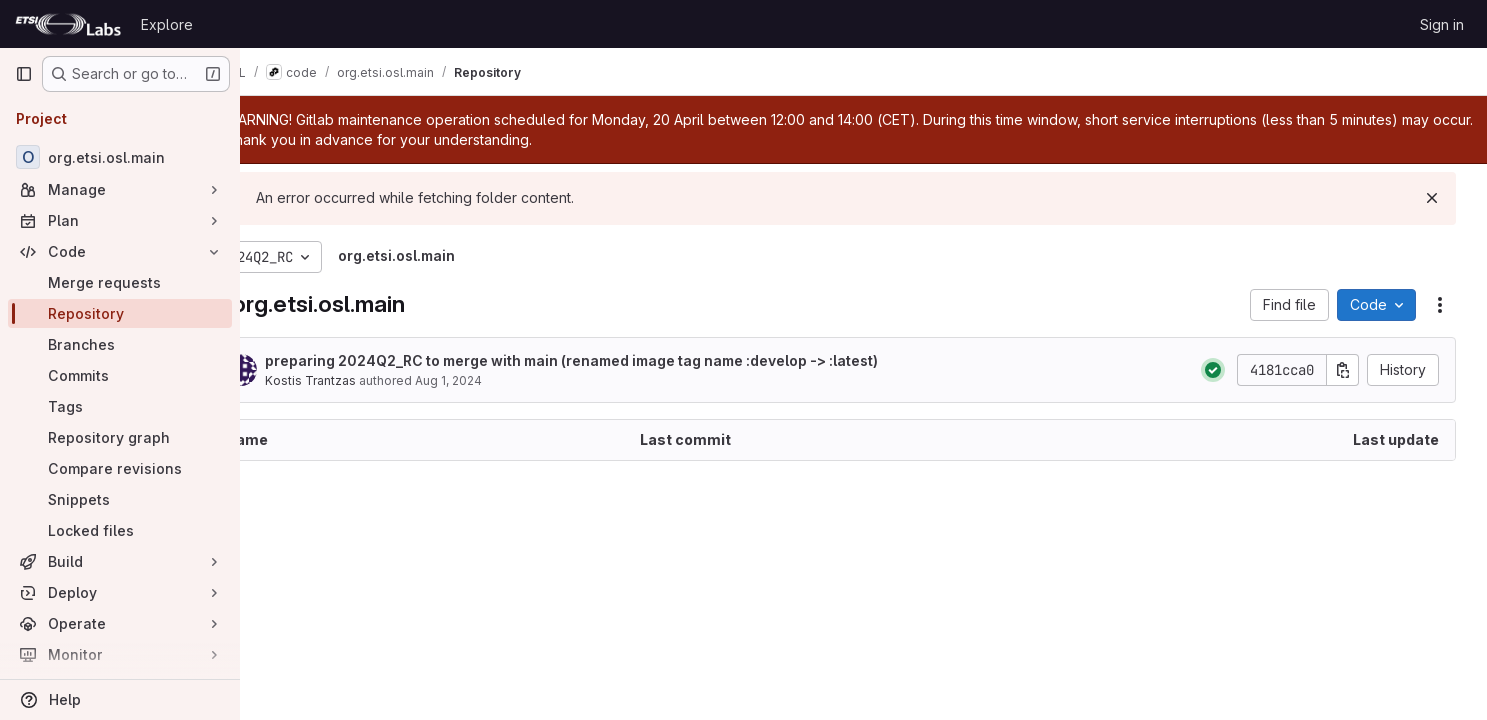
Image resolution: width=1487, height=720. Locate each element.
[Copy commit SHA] (1350, 370)
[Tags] (120, 406)
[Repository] (120, 313)
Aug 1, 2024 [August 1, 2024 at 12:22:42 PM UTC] (504, 380)
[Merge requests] (120, 282)
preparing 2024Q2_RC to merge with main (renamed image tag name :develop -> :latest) (627, 360)
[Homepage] (68, 24)
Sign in (1442, 24)
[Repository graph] (120, 437)
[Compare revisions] (120, 468)
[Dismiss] (1439, 198)
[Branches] (120, 344)
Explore (167, 24)
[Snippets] (120, 499)
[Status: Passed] (1220, 370)
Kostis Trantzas (366, 380)
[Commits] (120, 375)
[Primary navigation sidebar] (24, 74)
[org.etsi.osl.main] (120, 157)
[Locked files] (120, 530)
